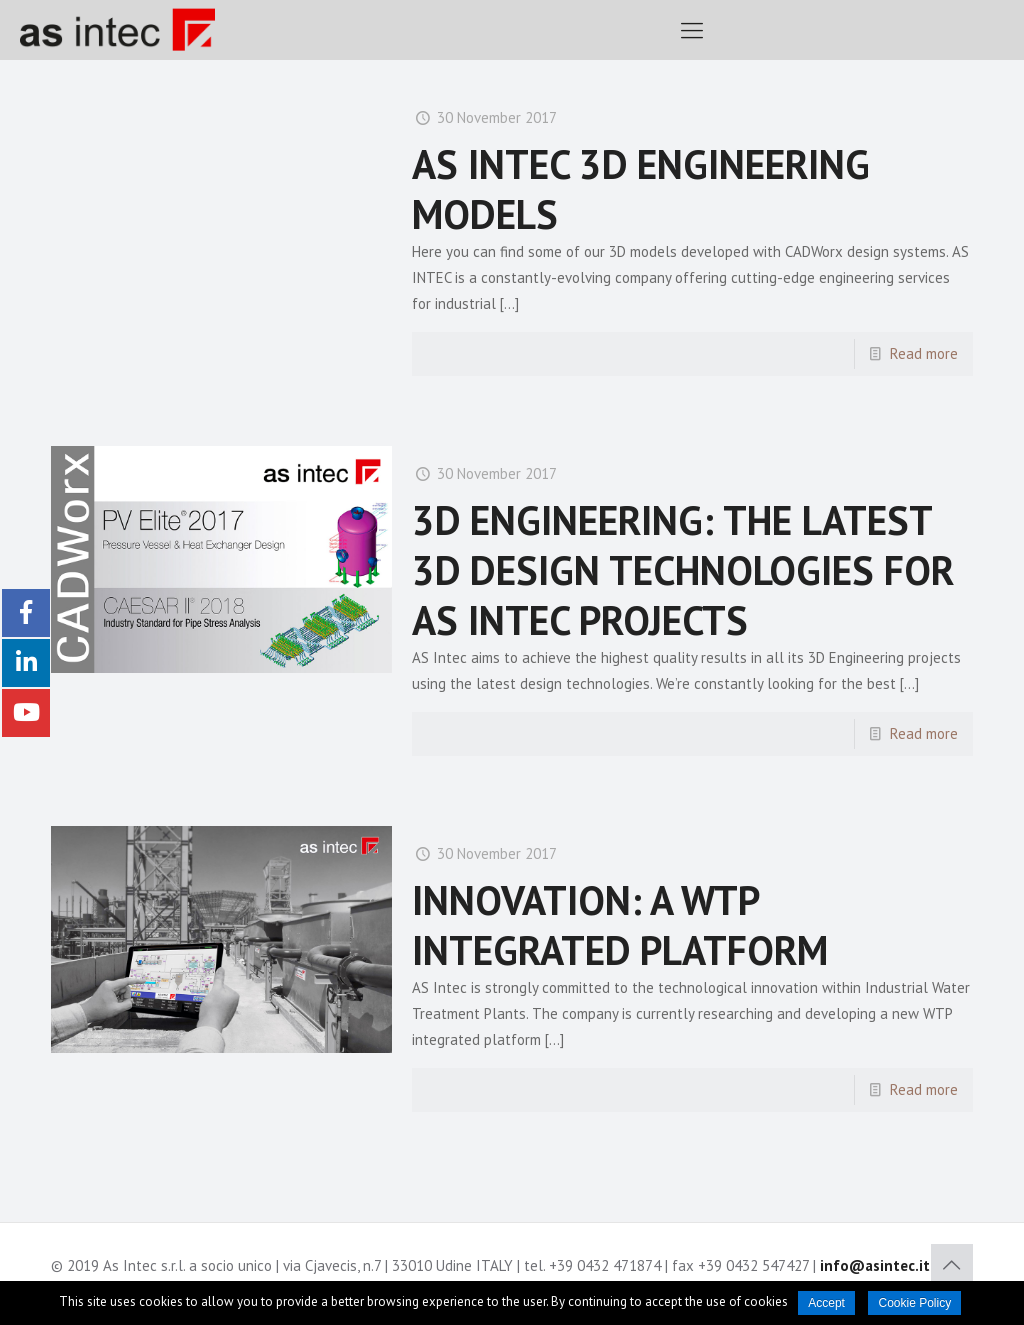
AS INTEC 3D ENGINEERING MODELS (641, 189)
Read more (924, 353)
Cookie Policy (914, 1303)
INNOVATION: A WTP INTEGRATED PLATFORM (620, 925)
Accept (826, 1303)
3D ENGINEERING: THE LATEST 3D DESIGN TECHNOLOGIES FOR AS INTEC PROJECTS (683, 570)
